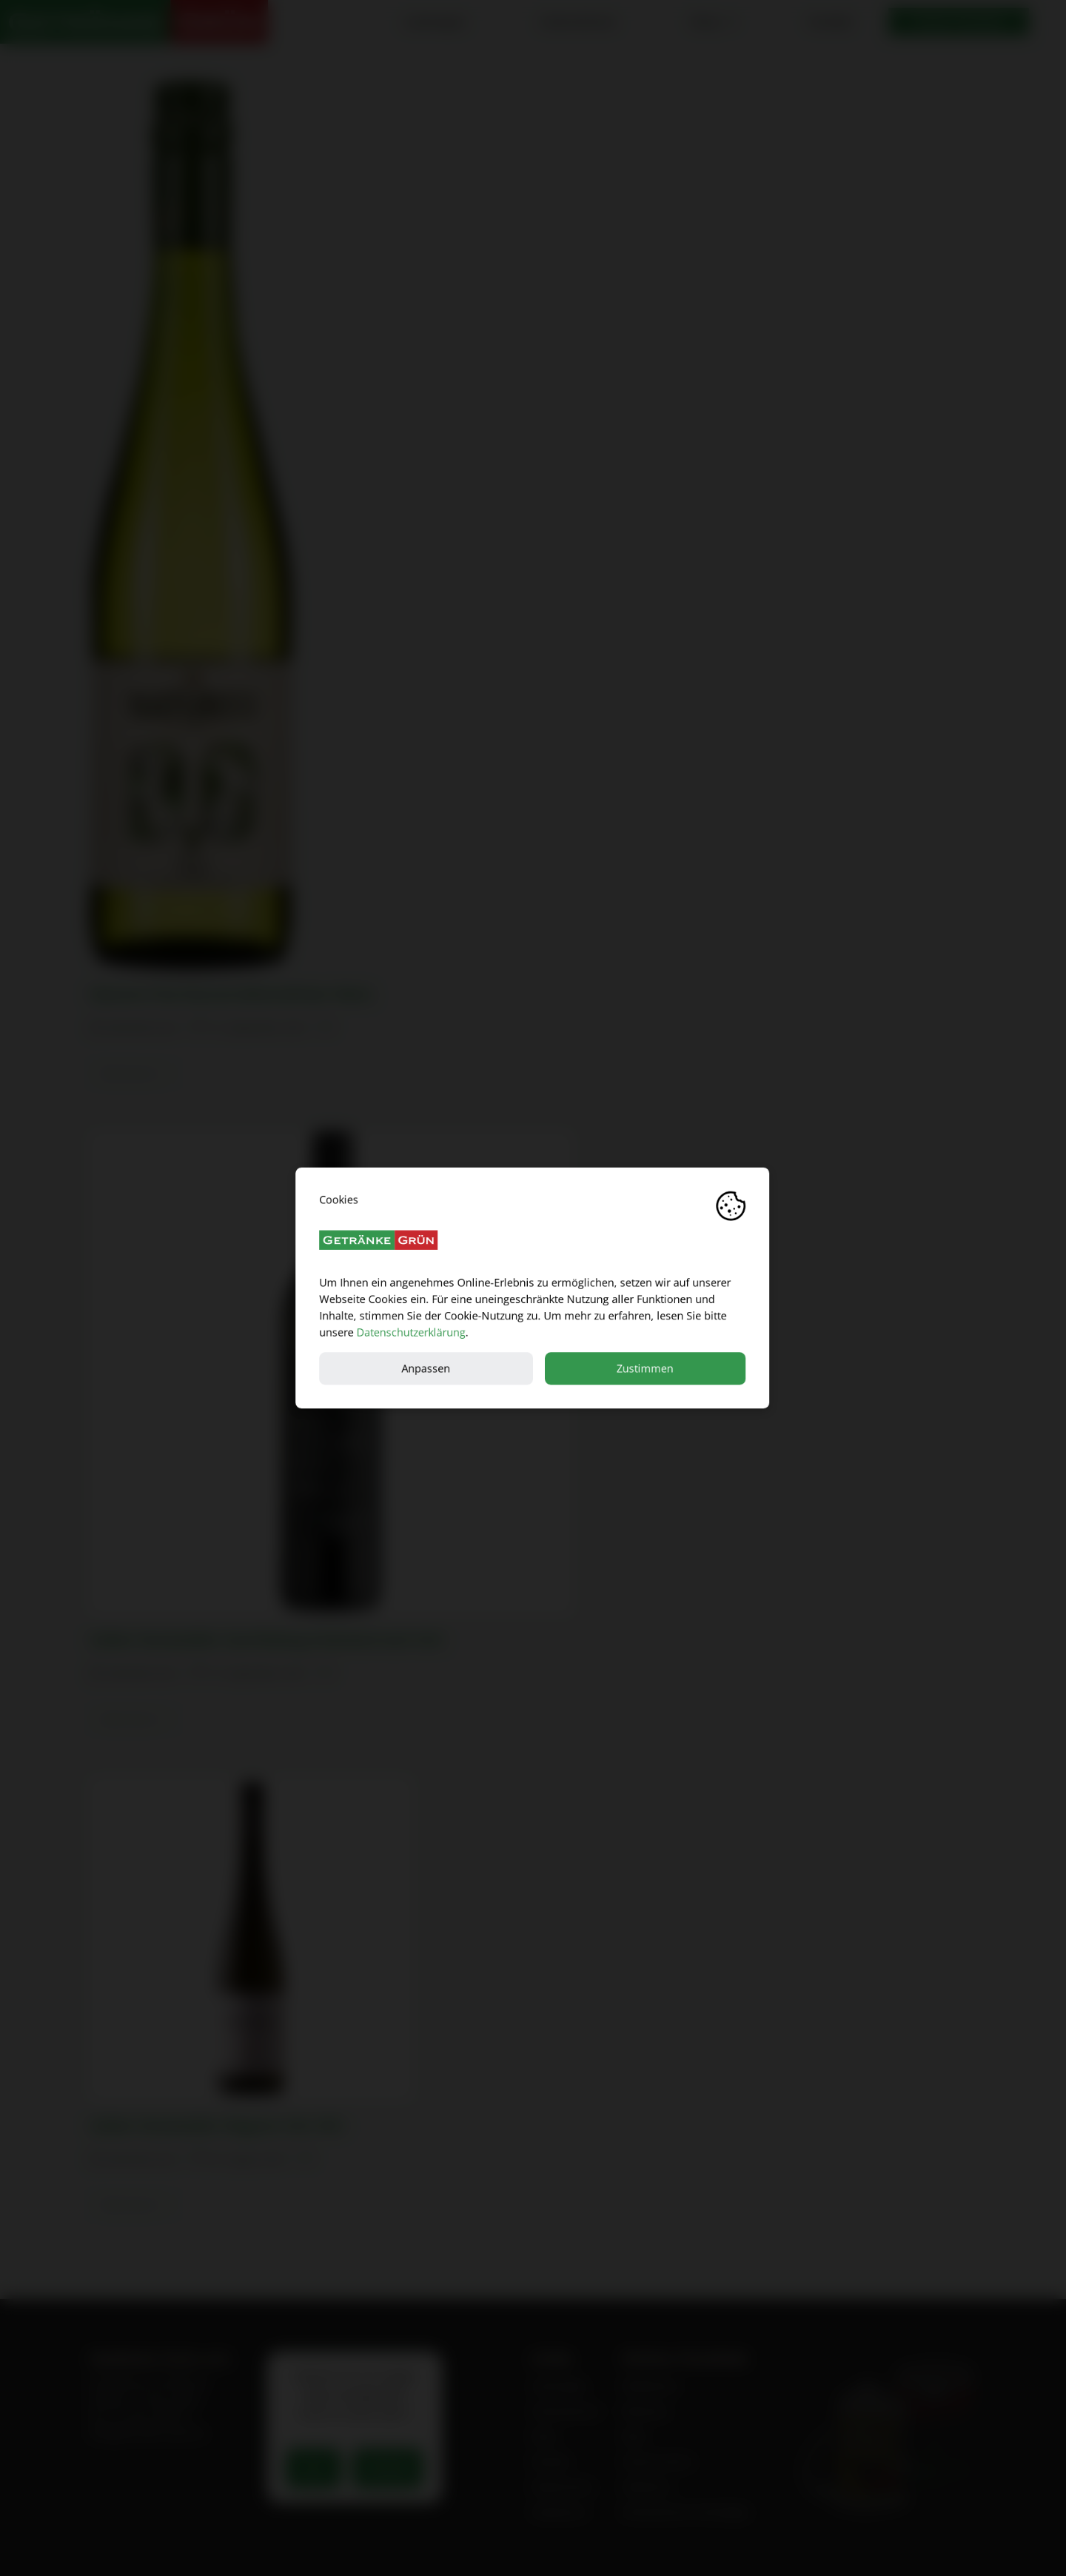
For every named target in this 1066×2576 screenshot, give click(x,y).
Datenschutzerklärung (411, 1332)
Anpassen (426, 1368)
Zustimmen (645, 1368)
